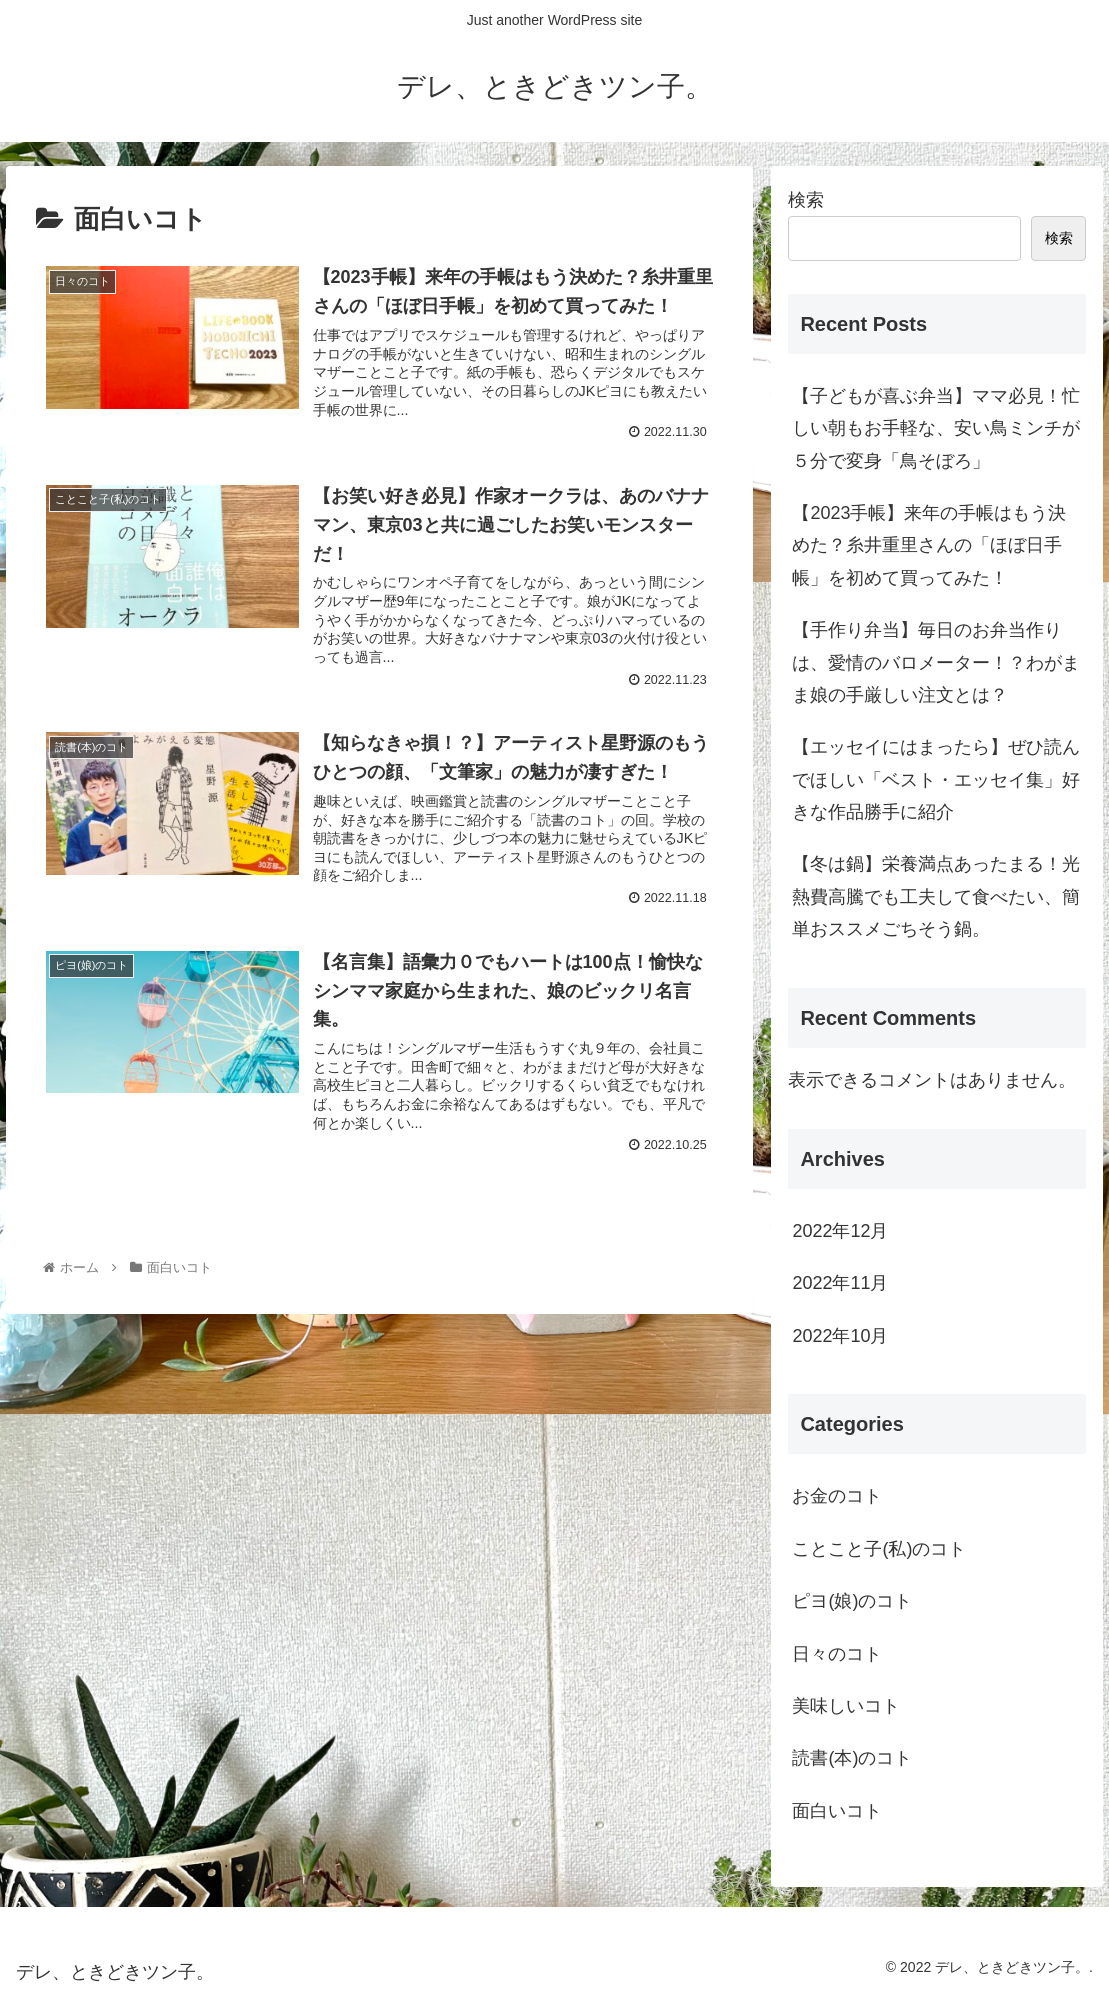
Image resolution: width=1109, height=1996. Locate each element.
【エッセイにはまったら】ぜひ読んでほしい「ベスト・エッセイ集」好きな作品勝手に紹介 (936, 779)
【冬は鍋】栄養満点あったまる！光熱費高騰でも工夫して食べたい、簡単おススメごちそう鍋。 (936, 896)
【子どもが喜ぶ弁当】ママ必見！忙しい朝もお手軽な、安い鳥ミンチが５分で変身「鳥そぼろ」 (936, 428)
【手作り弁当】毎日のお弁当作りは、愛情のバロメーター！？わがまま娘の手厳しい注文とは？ (936, 662)
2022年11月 (840, 1283)
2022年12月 (840, 1231)
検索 (806, 200)
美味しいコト (846, 1706)
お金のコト (837, 1496)
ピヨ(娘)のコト (852, 1601)
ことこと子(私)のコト (879, 1549)
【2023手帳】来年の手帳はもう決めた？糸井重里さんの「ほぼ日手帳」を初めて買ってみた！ (929, 545)
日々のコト (837, 1654)
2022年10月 (840, 1336)
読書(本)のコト (852, 1758)
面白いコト (837, 1811)
